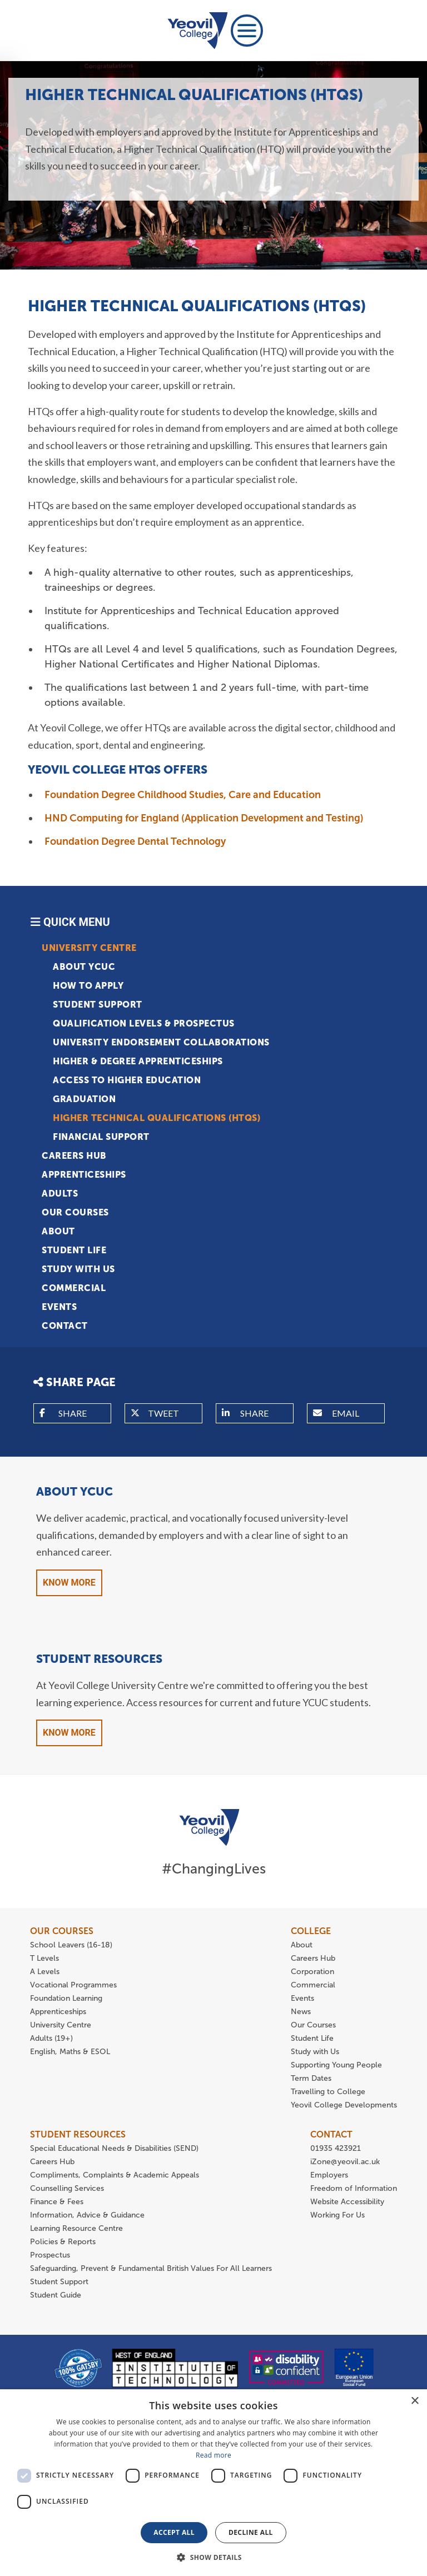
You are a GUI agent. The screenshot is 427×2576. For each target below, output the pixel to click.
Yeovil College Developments (344, 2105)
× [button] (414, 2401)
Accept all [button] (174, 2532)
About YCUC (84, 966)
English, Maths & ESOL (71, 2051)
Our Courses (75, 1212)
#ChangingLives (214, 1868)
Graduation (84, 1099)
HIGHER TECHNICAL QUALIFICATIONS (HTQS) (156, 1118)
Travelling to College (328, 2091)
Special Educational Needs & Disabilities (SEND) (114, 2148)
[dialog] (213, 2482)
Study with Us (78, 1269)
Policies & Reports (63, 2241)
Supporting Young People (336, 2065)
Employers (329, 2175)
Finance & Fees (56, 2201)
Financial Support (101, 1137)
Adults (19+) (51, 2038)
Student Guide (55, 2295)
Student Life (74, 1250)
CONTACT (331, 2134)
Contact (65, 1326)
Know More (69, 1582)
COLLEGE (311, 1931)
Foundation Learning (66, 1998)
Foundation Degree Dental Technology (135, 841)
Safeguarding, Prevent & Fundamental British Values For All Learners (152, 2268)
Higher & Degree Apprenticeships (138, 1061)
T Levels (44, 1958)
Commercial (74, 1288)
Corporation (312, 1971)
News (301, 2011)
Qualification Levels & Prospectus (144, 1023)
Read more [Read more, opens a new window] (213, 2455)
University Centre (89, 948)
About (58, 1231)
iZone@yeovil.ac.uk (345, 2161)
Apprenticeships (84, 1174)
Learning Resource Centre (76, 2228)
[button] (213, 2557)
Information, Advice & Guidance (87, 2215)
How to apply (88, 985)
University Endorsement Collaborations (161, 1042)
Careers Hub (74, 1155)
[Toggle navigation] (247, 30)
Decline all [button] (251, 2532)
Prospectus (50, 2255)
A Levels (44, 1971)
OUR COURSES (61, 1931)
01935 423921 (335, 2148)
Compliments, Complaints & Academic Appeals (114, 2175)
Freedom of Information (353, 2188)
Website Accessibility (347, 2201)
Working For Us (337, 2215)
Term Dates (311, 2078)
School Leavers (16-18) (71, 1945)
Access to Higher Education (127, 1080)
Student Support (97, 1004)
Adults (60, 1193)
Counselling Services (67, 2188)
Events (59, 1307)
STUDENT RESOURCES (78, 2134)
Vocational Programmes (73, 1985)
